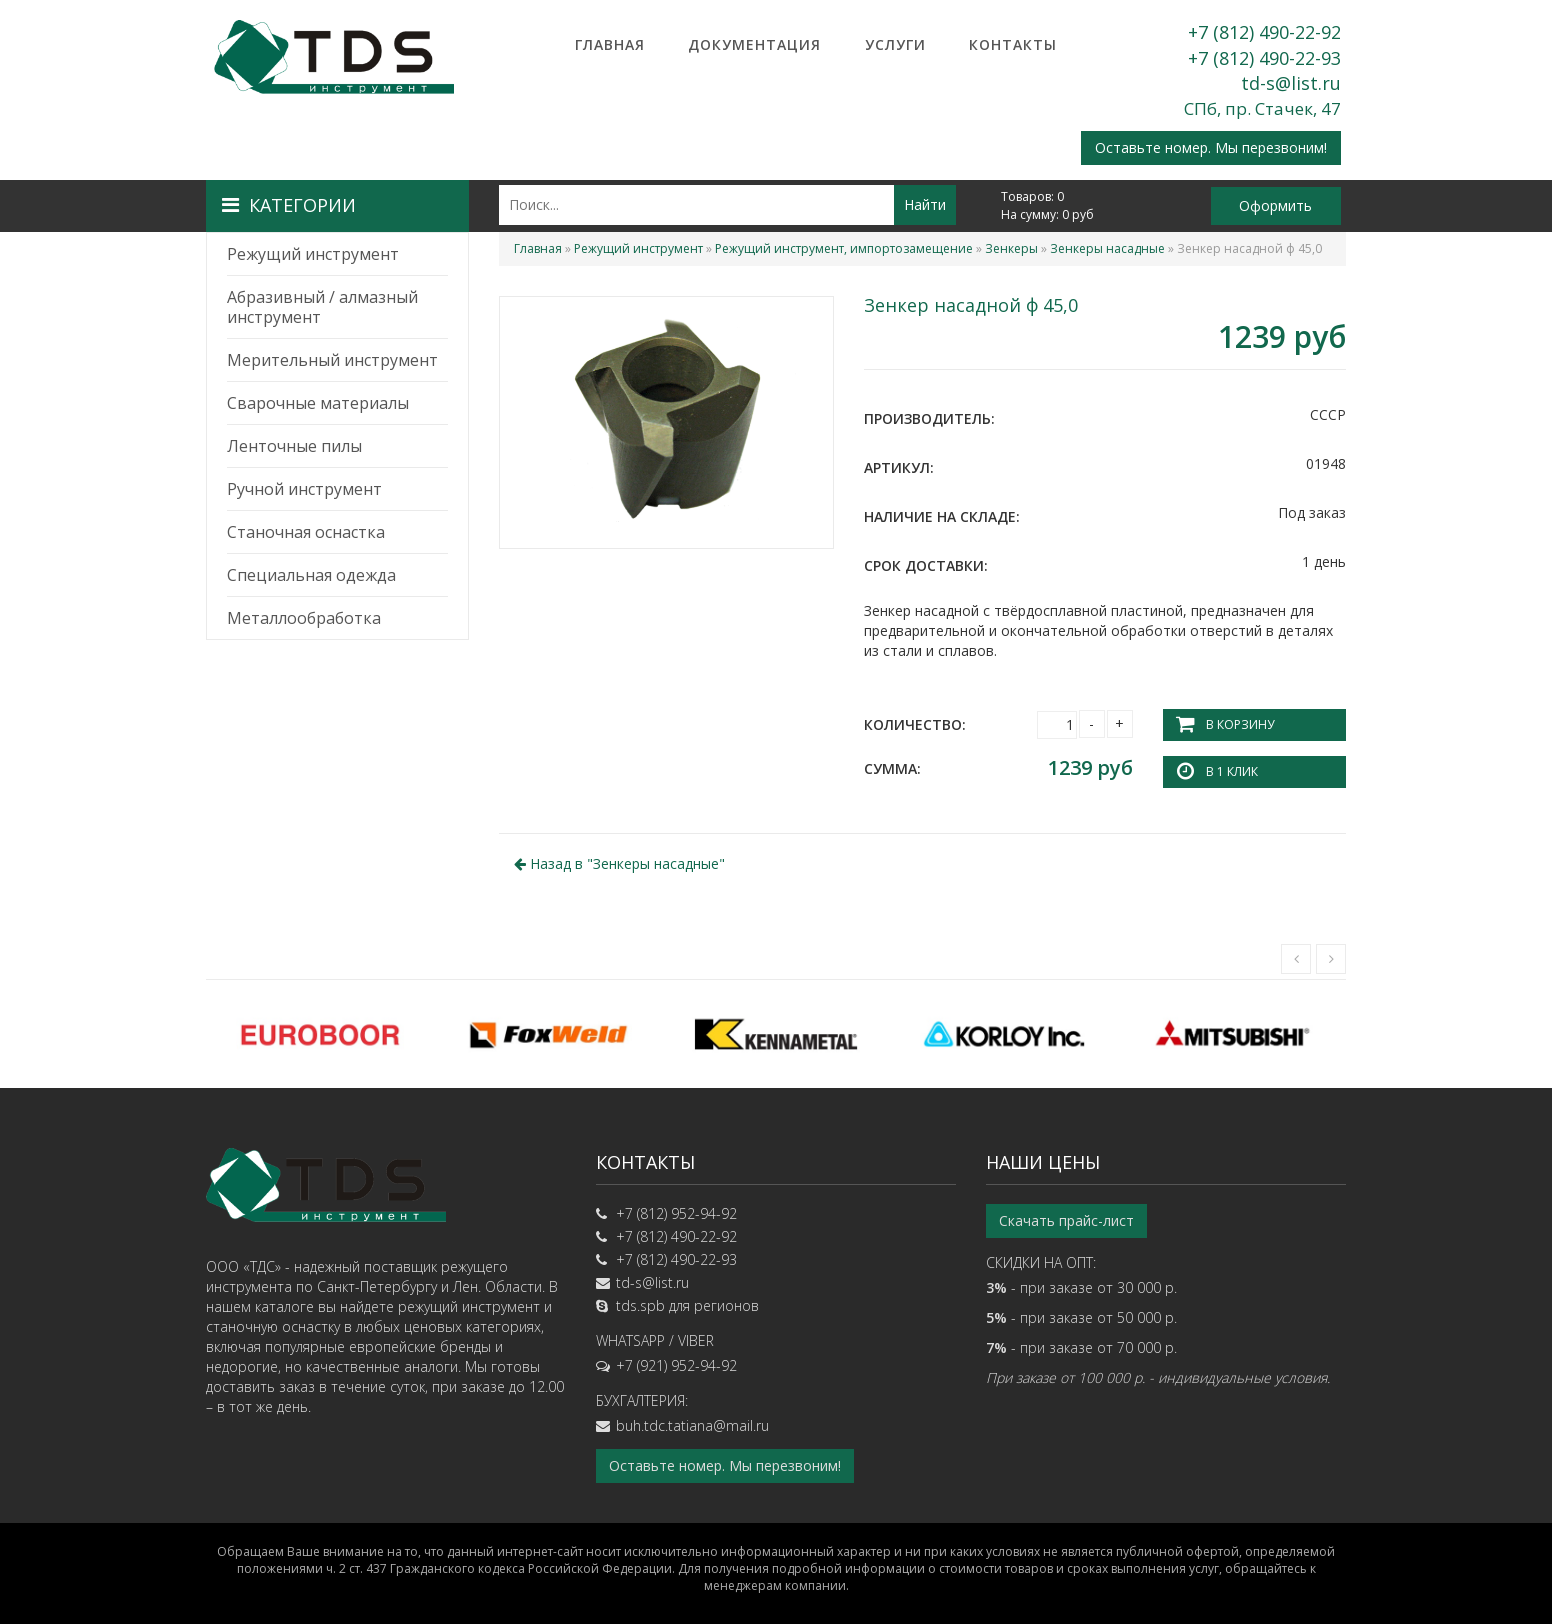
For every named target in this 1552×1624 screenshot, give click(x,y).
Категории (289, 205)
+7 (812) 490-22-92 (1264, 32)
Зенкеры (1011, 248)
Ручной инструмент (304, 489)
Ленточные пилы (294, 446)
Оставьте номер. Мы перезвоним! (1211, 147)
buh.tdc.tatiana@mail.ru (692, 1425)
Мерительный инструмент (332, 360)
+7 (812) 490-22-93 (1264, 58)
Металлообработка (304, 618)
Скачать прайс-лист (1066, 1220)
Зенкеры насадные (1107, 248)
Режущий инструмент (313, 254)
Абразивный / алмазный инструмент (322, 307)
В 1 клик (1232, 771)
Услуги (895, 44)
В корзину (1240, 724)
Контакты (1013, 44)
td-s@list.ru (1291, 83)
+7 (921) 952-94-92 (676, 1365)
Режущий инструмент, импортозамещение (844, 248)
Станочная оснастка (306, 532)
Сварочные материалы (318, 403)
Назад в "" (619, 863)
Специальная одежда (311, 575)
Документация (754, 44)
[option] (320, 1034)
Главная (610, 44)
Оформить (1275, 205)
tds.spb (640, 1305)
